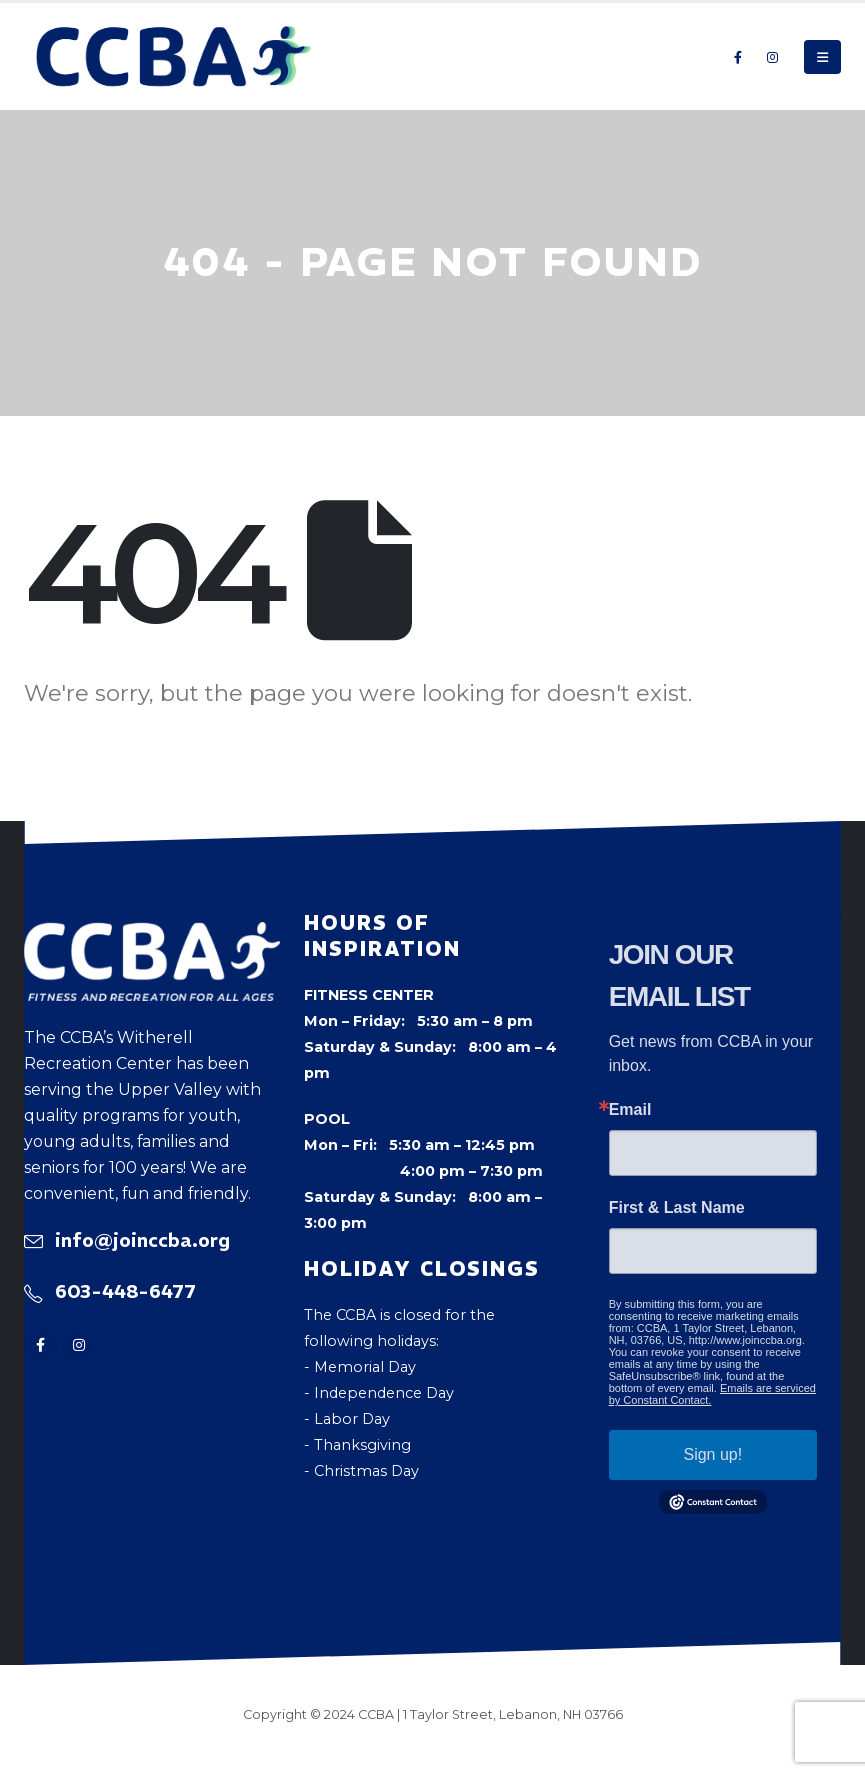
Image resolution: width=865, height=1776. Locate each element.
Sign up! (712, 1454)
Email (630, 1110)
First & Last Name (677, 1208)
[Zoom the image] (152, 935)
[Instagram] (772, 57)
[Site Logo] (174, 56)
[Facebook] (738, 57)
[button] (822, 57)
